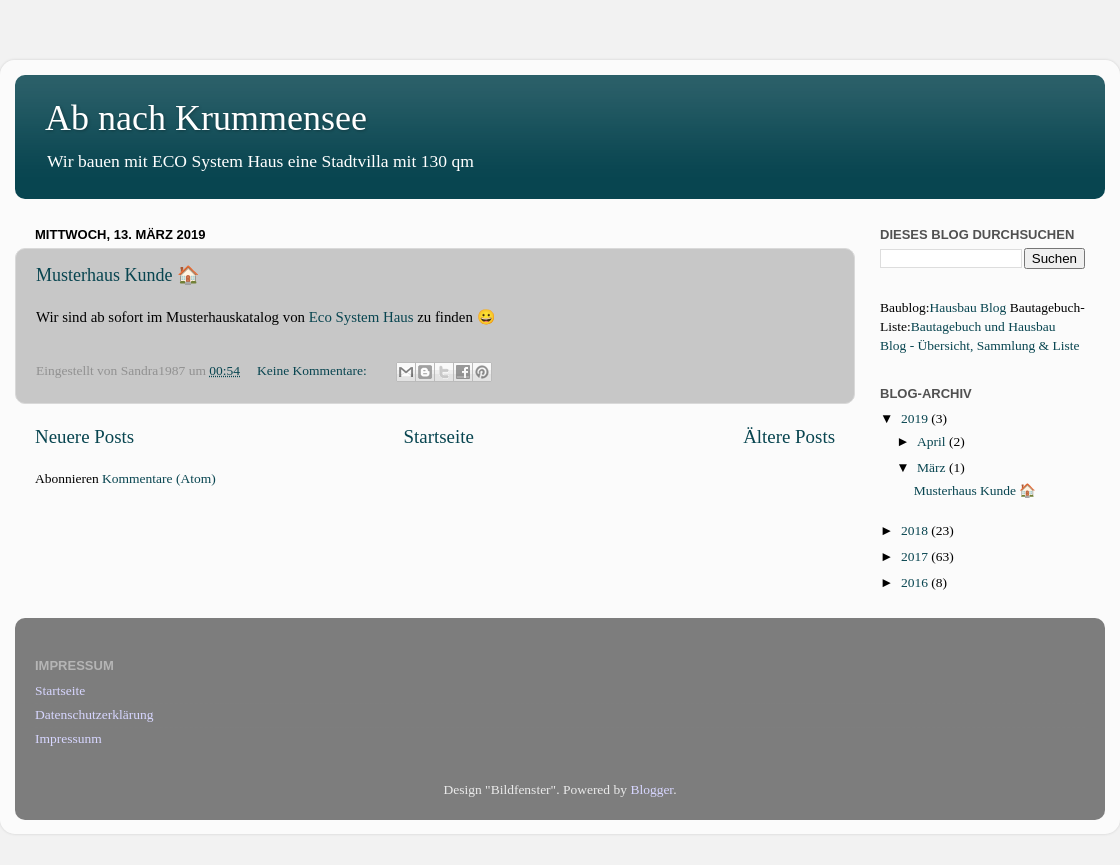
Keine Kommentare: (313, 370)
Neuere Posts (84, 436)
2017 (916, 556)
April (933, 441)
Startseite (439, 436)
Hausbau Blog (968, 307)
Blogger (651, 789)
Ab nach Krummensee (206, 118)
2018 (916, 530)
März (933, 467)
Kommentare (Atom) (159, 478)
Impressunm (68, 738)
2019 (916, 418)
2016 (916, 582)
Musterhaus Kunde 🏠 (117, 275)
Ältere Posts (789, 436)
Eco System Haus (361, 317)
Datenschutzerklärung (94, 714)
